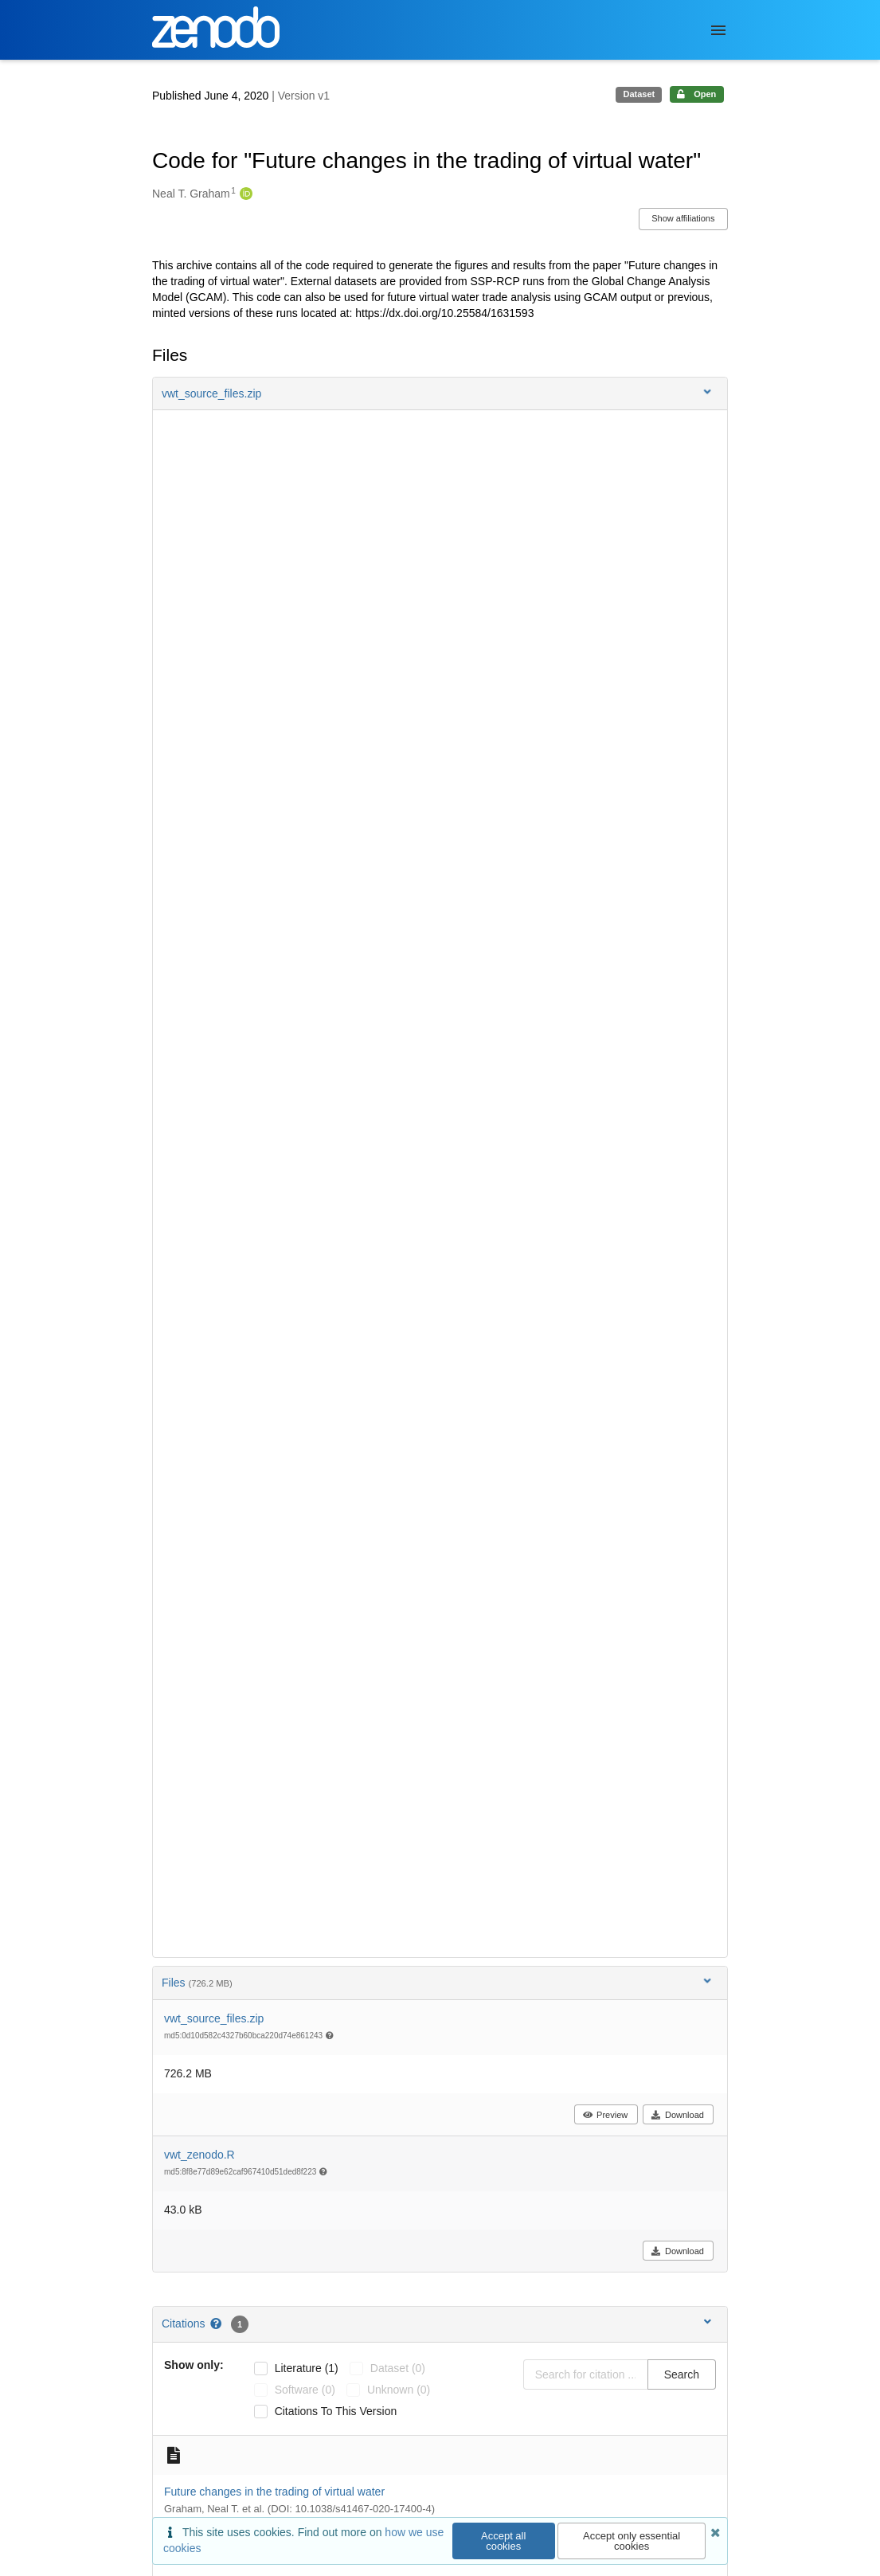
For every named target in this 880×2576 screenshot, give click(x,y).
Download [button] (677, 2115)
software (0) (305, 2389)
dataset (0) (397, 2368)
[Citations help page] (217, 2323)
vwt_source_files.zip (214, 2018)
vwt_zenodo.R (199, 2154)
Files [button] (438, 1982)
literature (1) (306, 2368)
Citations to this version (336, 2411)
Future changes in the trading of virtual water (274, 2491)
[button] (440, 393)
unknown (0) (398, 2389)
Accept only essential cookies (631, 2541)
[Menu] (718, 30)
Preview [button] (605, 2115)
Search (681, 2374)
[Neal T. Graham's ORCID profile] (244, 194)
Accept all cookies (503, 2541)
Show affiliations (682, 218)
